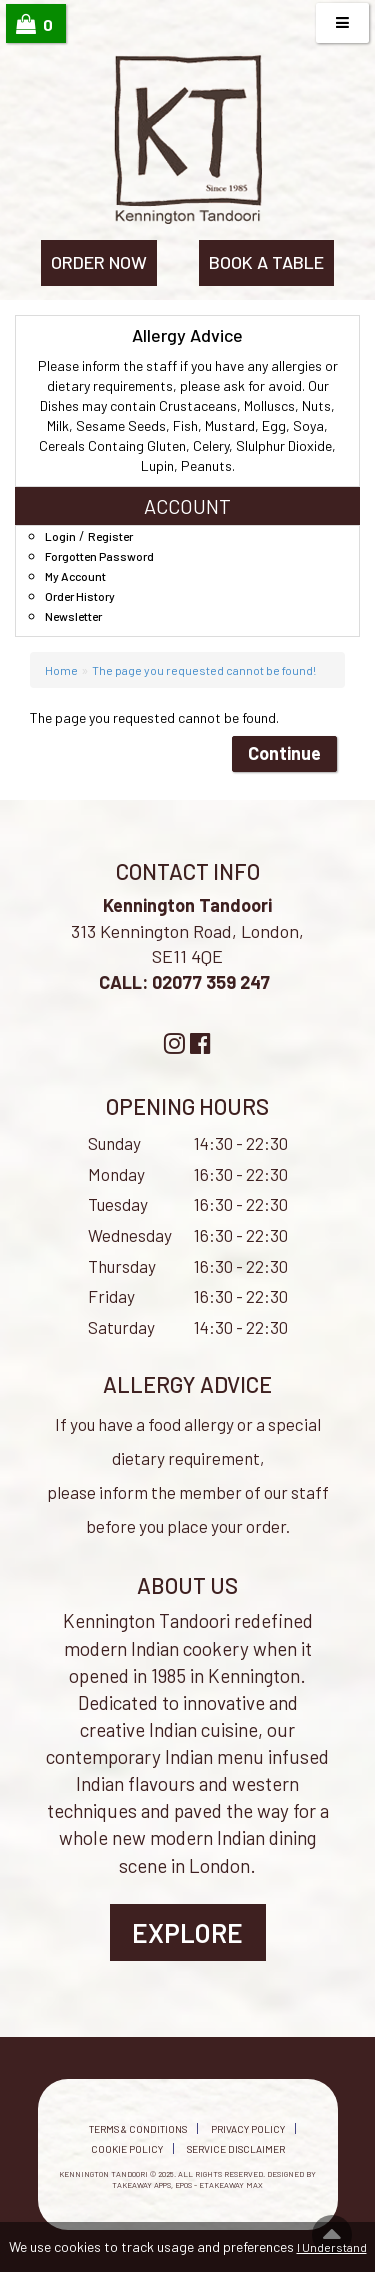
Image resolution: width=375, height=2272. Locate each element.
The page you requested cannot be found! (204, 670)
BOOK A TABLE (266, 262)
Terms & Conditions (138, 2129)
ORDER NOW (99, 262)
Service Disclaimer (236, 2149)
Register (110, 536)
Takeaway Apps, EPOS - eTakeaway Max (187, 2185)
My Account (75, 576)
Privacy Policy (248, 2129)
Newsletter (73, 616)
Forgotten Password (99, 556)
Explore (187, 1932)
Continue (284, 753)
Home (61, 670)
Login (60, 536)
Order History (80, 596)
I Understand (332, 2247)
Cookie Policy (127, 2149)
